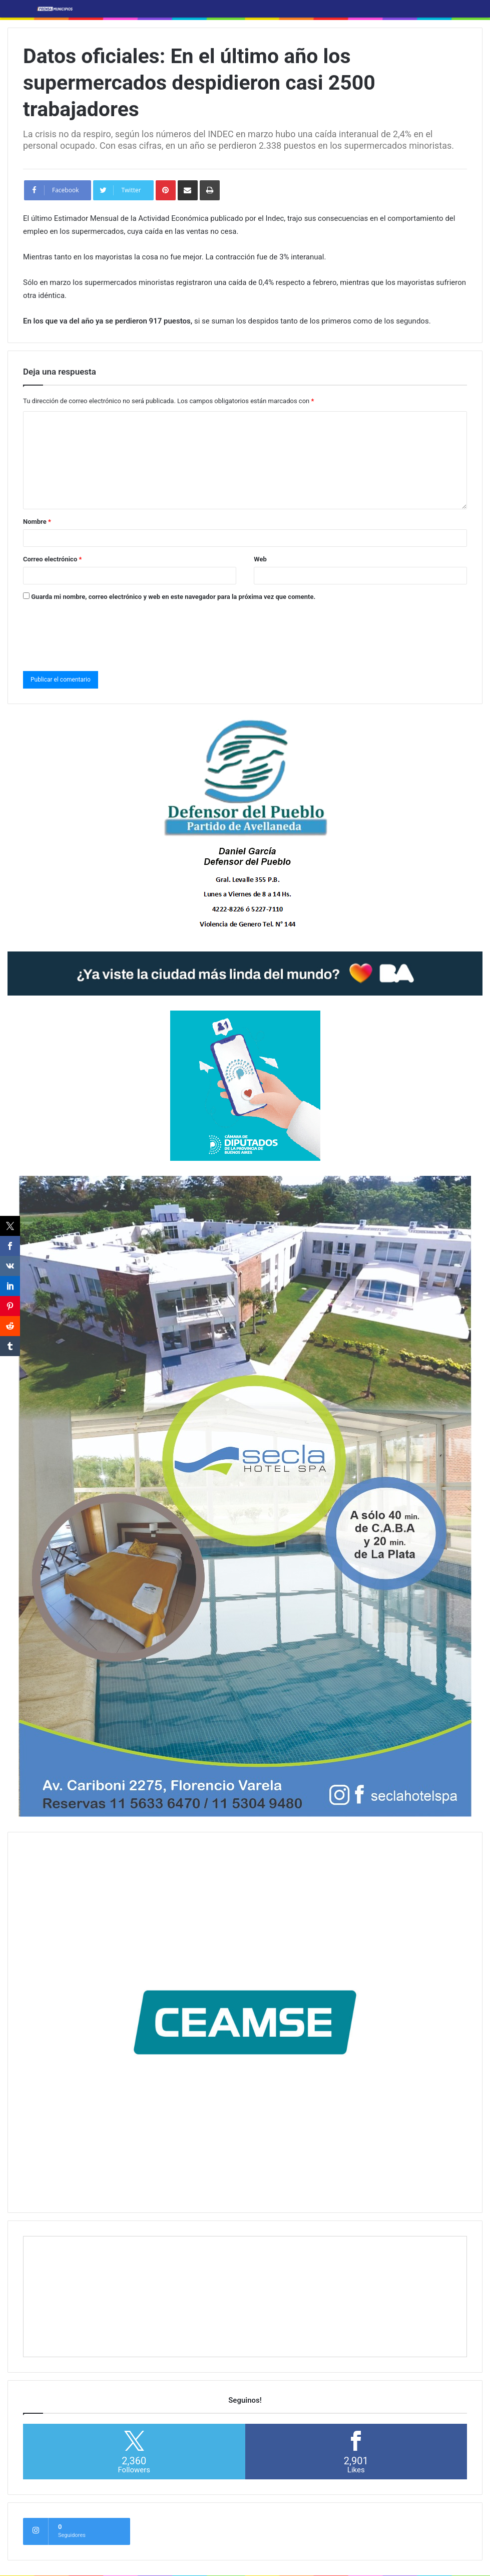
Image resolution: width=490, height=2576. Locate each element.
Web (260, 559)
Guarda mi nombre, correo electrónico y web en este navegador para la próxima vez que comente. (173, 596)
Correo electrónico (52, 559)
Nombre (37, 521)
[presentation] (99, 634)
